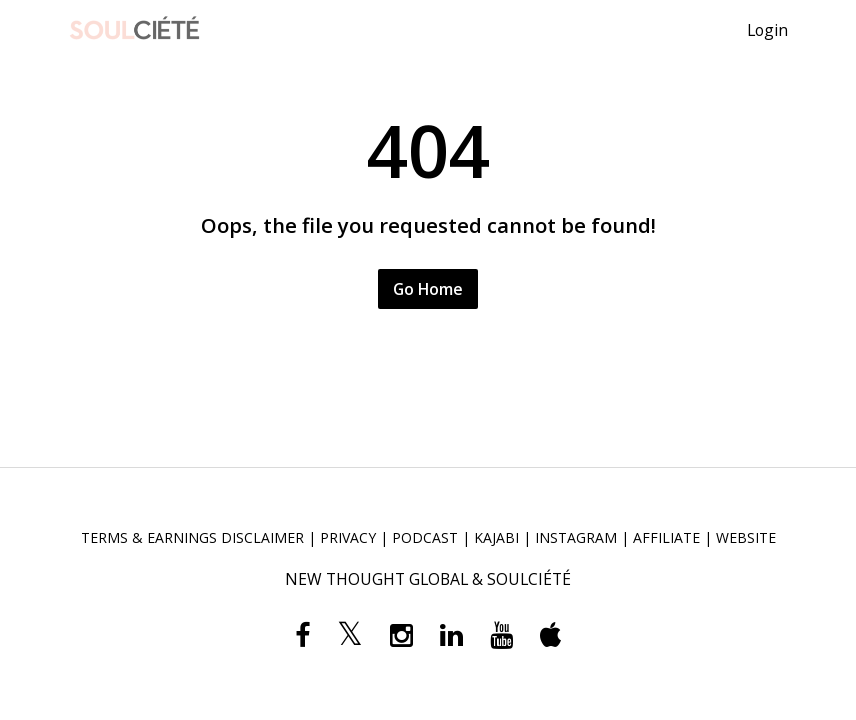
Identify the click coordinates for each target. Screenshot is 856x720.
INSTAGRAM (576, 537)
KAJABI (496, 537)
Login (767, 30)
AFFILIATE (666, 537)
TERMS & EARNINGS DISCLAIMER (192, 537)
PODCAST (425, 537)
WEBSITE (746, 537)
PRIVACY (348, 537)
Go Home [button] (428, 289)
